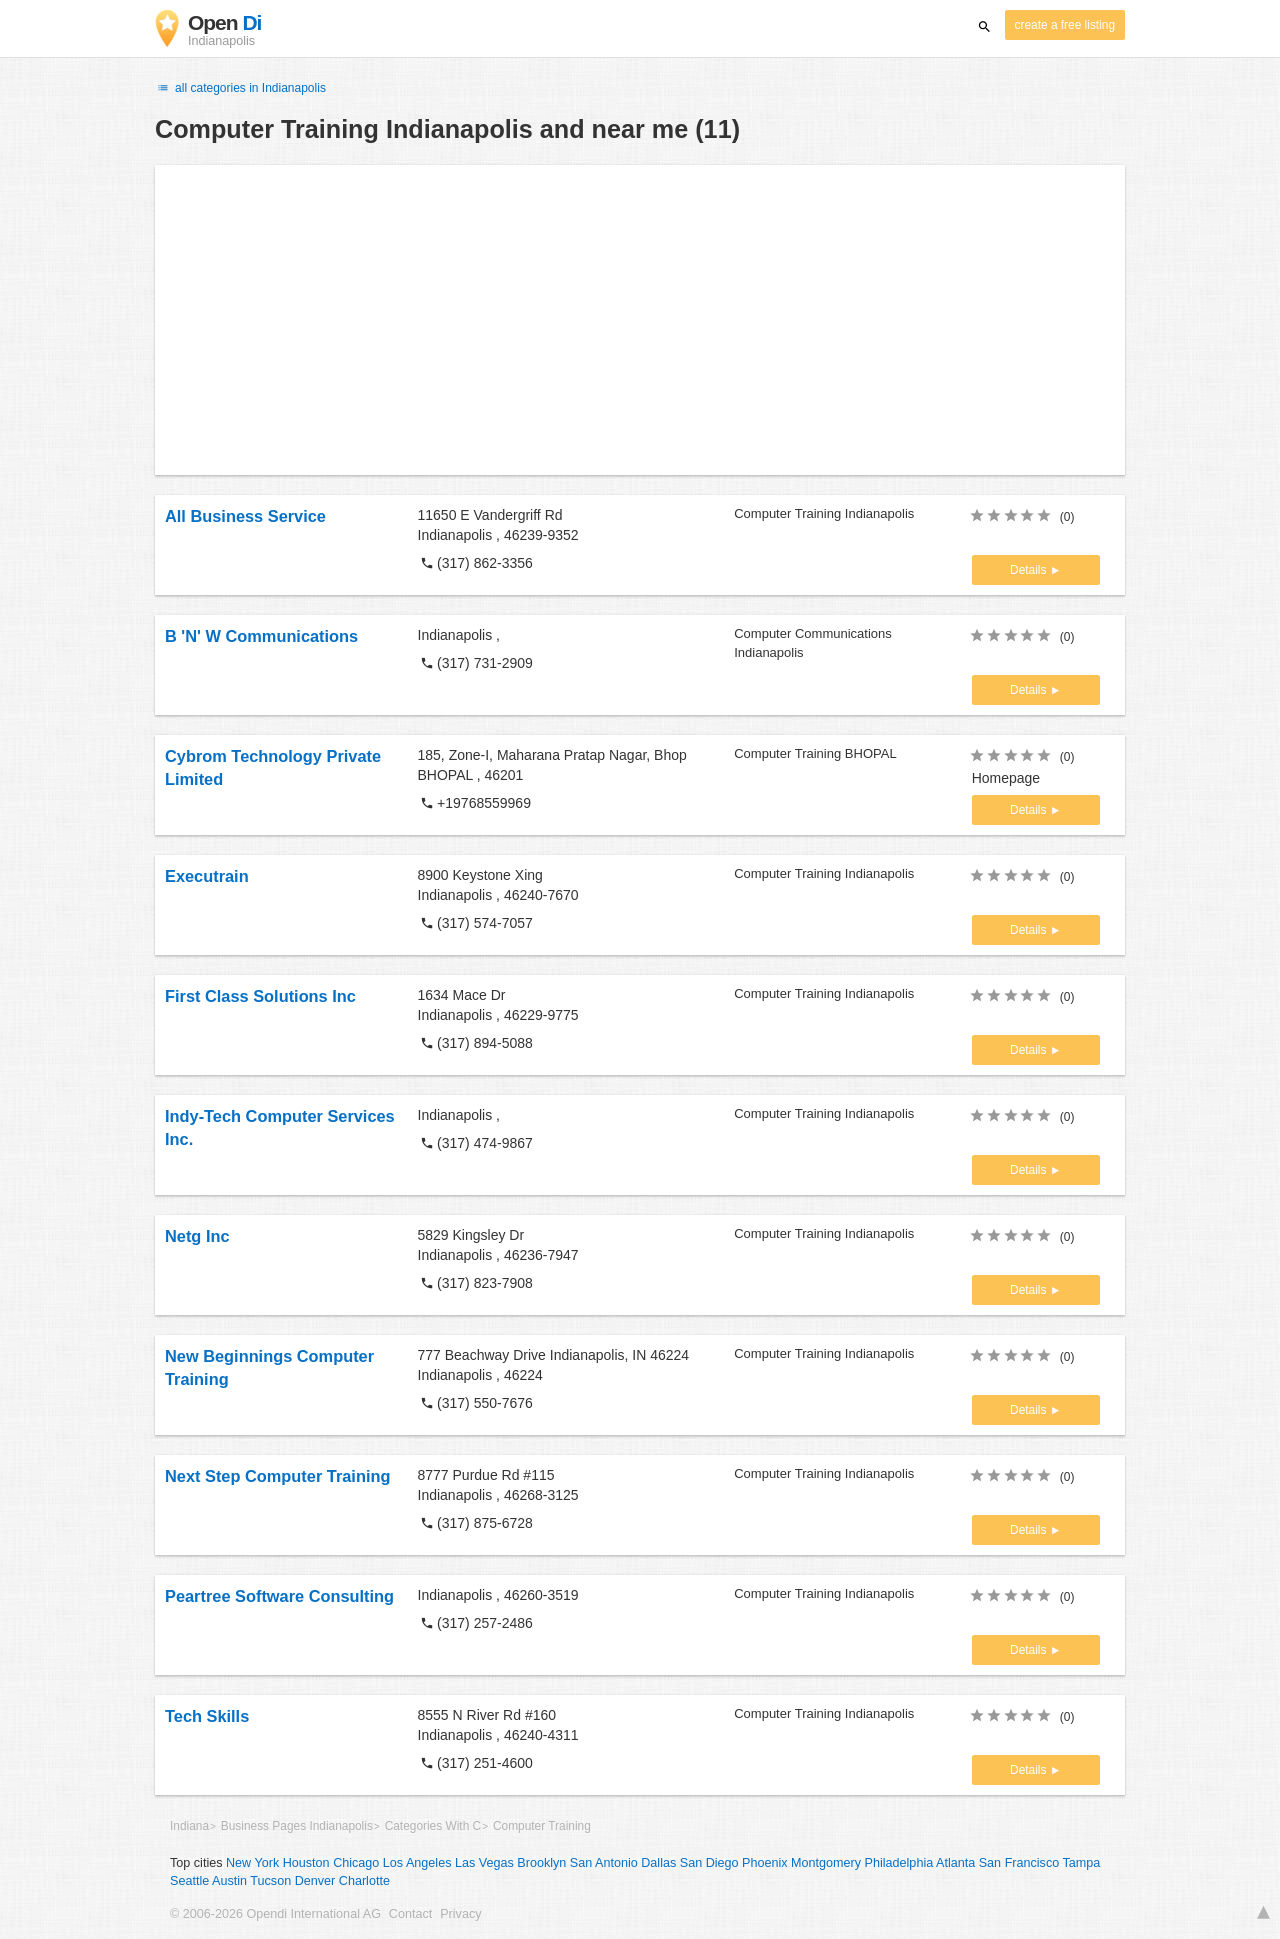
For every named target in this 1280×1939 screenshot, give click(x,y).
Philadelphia (899, 1863)
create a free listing (1065, 25)
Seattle (189, 1881)
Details (1030, 570)
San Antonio (604, 1863)
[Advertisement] (640, 320)
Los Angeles (417, 1863)
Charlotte (364, 1881)
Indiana (189, 1826)
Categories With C (433, 1826)
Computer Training (542, 1826)
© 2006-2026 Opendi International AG (275, 1914)
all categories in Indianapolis (240, 88)
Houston (306, 1863)
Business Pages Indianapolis (297, 1826)
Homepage (1006, 778)
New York (252, 1863)
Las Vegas (484, 1863)
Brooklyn (541, 1863)
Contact (410, 1914)
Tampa (1082, 1863)
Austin (229, 1881)
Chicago (356, 1863)
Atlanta (955, 1863)
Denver (315, 1881)
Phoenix (765, 1863)
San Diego (709, 1863)
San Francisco (1019, 1863)
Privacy (460, 1914)
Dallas (658, 1863)
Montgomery (826, 1863)
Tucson (270, 1881)
